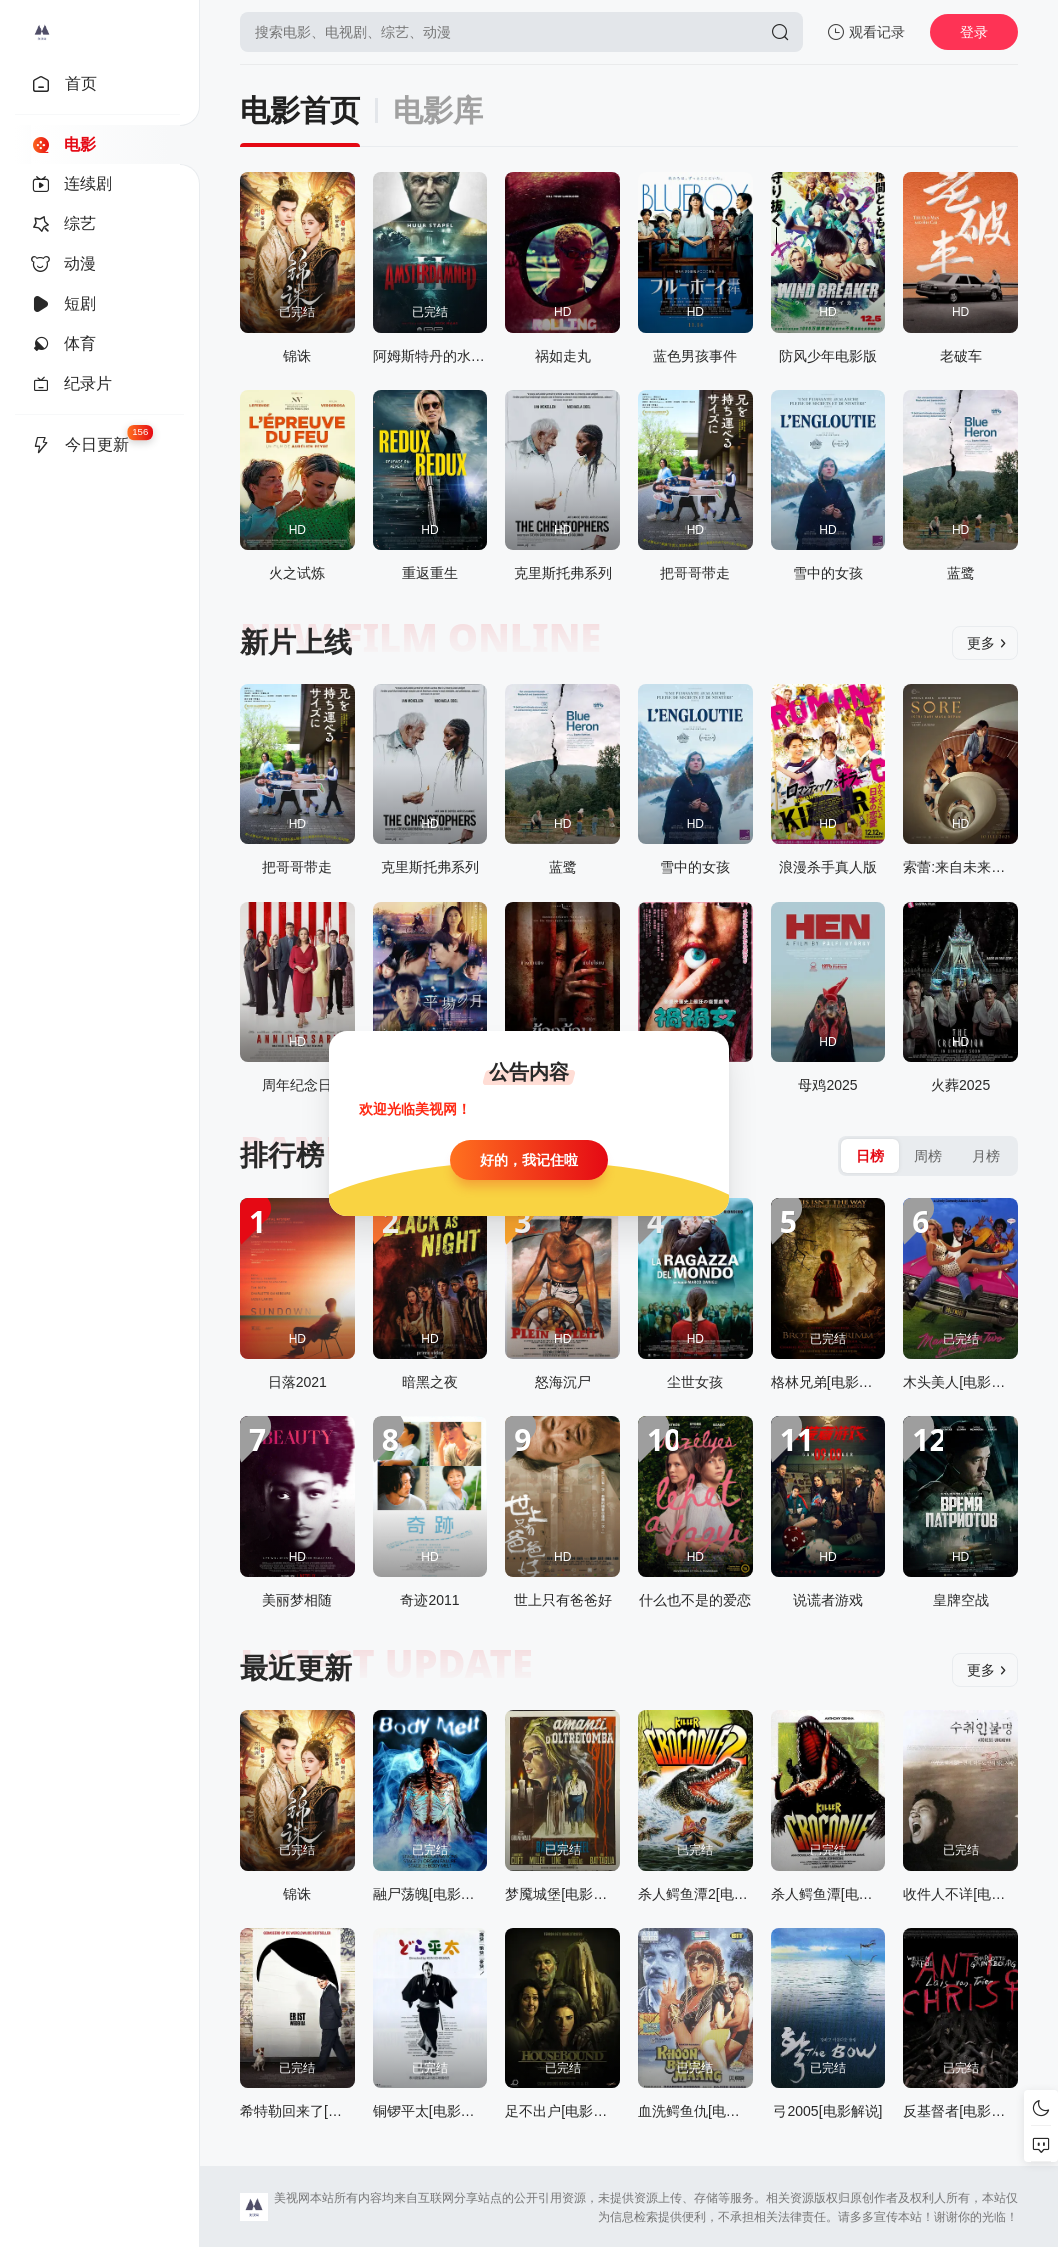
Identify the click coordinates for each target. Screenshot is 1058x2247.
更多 (987, 643)
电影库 (438, 110)
